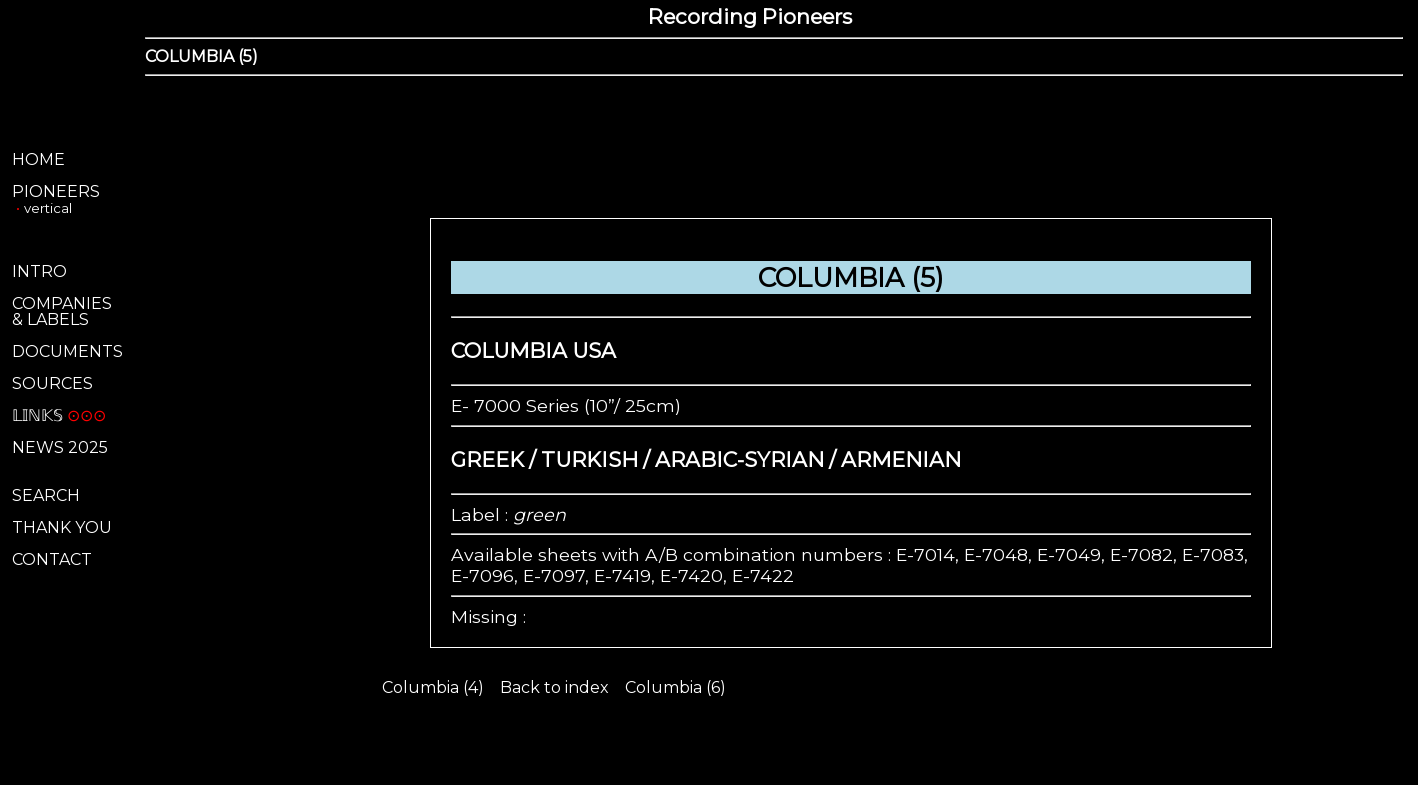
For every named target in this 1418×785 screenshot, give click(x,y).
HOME (38, 159)
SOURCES (52, 383)
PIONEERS (56, 191)
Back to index (554, 687)
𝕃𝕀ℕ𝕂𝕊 (37, 415)
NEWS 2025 (60, 447)
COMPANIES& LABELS (62, 311)
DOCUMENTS (67, 351)
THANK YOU (62, 527)
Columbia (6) (675, 687)
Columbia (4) (433, 687)
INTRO (39, 271)
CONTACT (52, 559)
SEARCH (46, 495)
